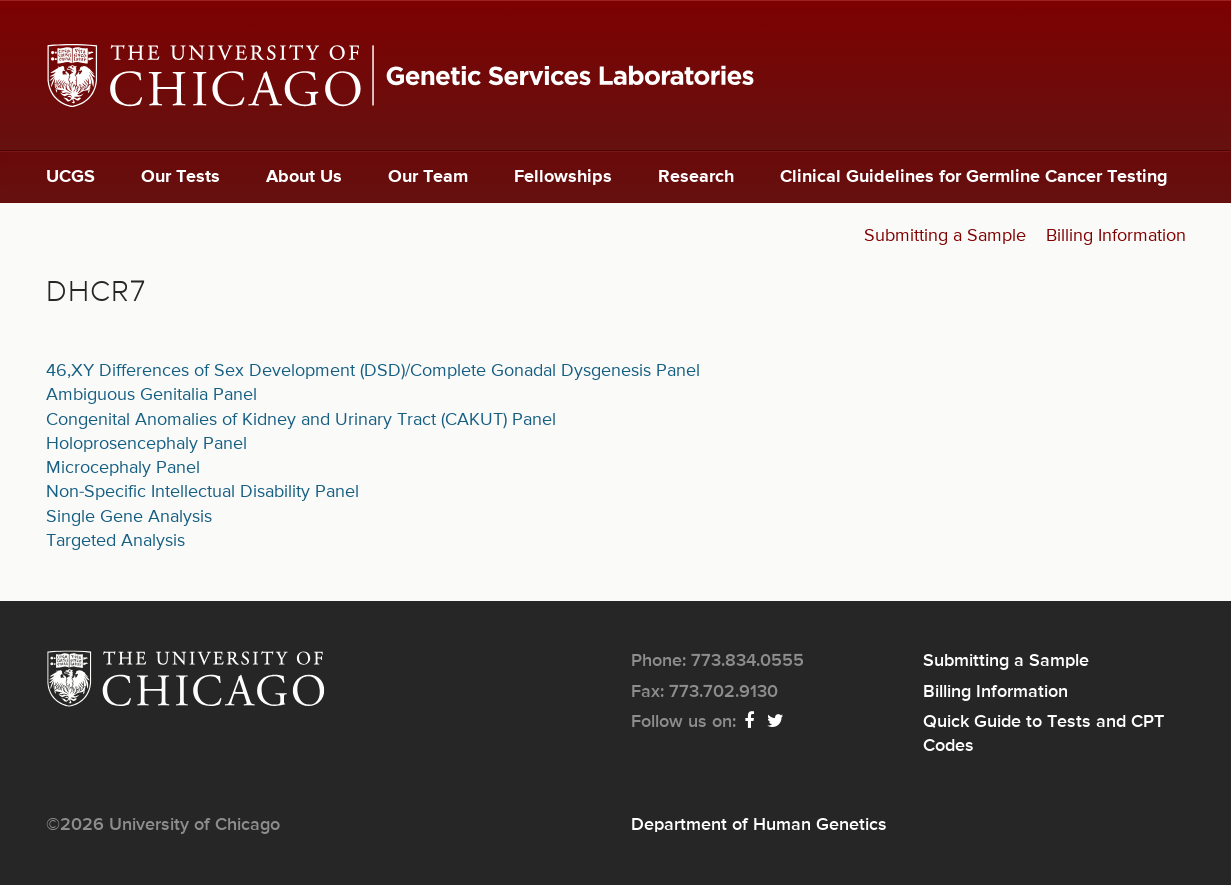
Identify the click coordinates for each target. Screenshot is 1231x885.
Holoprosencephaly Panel (146, 444)
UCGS (70, 177)
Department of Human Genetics (759, 825)
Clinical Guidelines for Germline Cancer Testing (974, 177)
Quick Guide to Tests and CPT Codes (1043, 734)
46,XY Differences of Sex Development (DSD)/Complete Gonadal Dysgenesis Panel (373, 371)
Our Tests (180, 177)
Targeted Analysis (115, 541)
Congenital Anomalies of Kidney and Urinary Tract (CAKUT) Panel (301, 420)
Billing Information (1116, 236)
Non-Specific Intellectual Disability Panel (202, 492)
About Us (304, 177)
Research (696, 177)
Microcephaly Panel (123, 468)
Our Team (428, 177)
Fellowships (563, 177)
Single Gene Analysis (129, 517)
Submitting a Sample (945, 236)
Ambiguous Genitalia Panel (151, 395)
